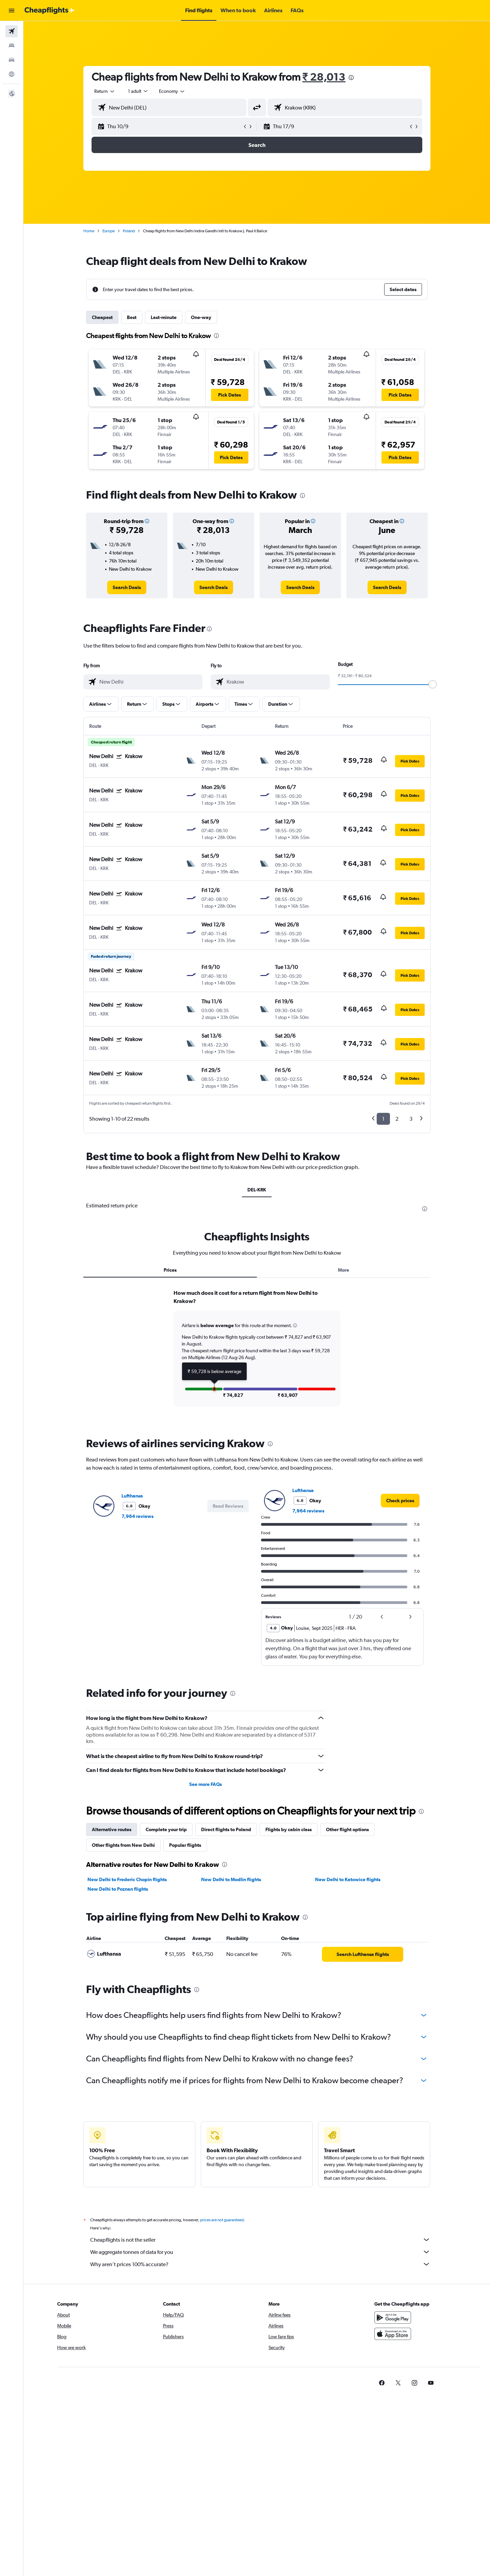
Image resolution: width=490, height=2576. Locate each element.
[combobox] (105, 91)
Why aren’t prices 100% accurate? (260, 2264)
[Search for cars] (11, 60)
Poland (129, 231)
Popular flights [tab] (185, 1845)
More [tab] (343, 1270)
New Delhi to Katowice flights (347, 1879)
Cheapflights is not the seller (260, 2240)
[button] (11, 10)
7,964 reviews (137, 1516)
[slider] (432, 684)
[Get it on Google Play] (392, 2317)
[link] (126, 587)
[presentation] (351, 77)
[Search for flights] (11, 31)
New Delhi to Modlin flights (231, 1879)
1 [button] (383, 1119)
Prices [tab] (170, 1270)
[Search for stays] (11, 45)
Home (88, 231)
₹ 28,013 (324, 76)
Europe (108, 231)
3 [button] (410, 1119)
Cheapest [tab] (102, 317)
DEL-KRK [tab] (256, 1189)
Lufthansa (132, 1496)
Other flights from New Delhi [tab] (123, 1845)
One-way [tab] (201, 317)
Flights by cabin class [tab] (288, 1829)
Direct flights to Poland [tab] (226, 1829)
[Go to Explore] (11, 74)
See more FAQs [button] (205, 1784)
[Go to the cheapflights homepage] (49, 10)
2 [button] (396, 1119)
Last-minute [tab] (164, 317)
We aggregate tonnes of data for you (260, 2252)
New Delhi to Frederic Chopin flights (127, 1879)
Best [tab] (131, 317)
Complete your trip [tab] (166, 1829)
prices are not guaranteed (222, 2220)
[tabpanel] (256, 1354)
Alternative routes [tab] (111, 1829)
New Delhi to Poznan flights (117, 1889)
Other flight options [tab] (347, 1829)
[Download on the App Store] (392, 2334)
